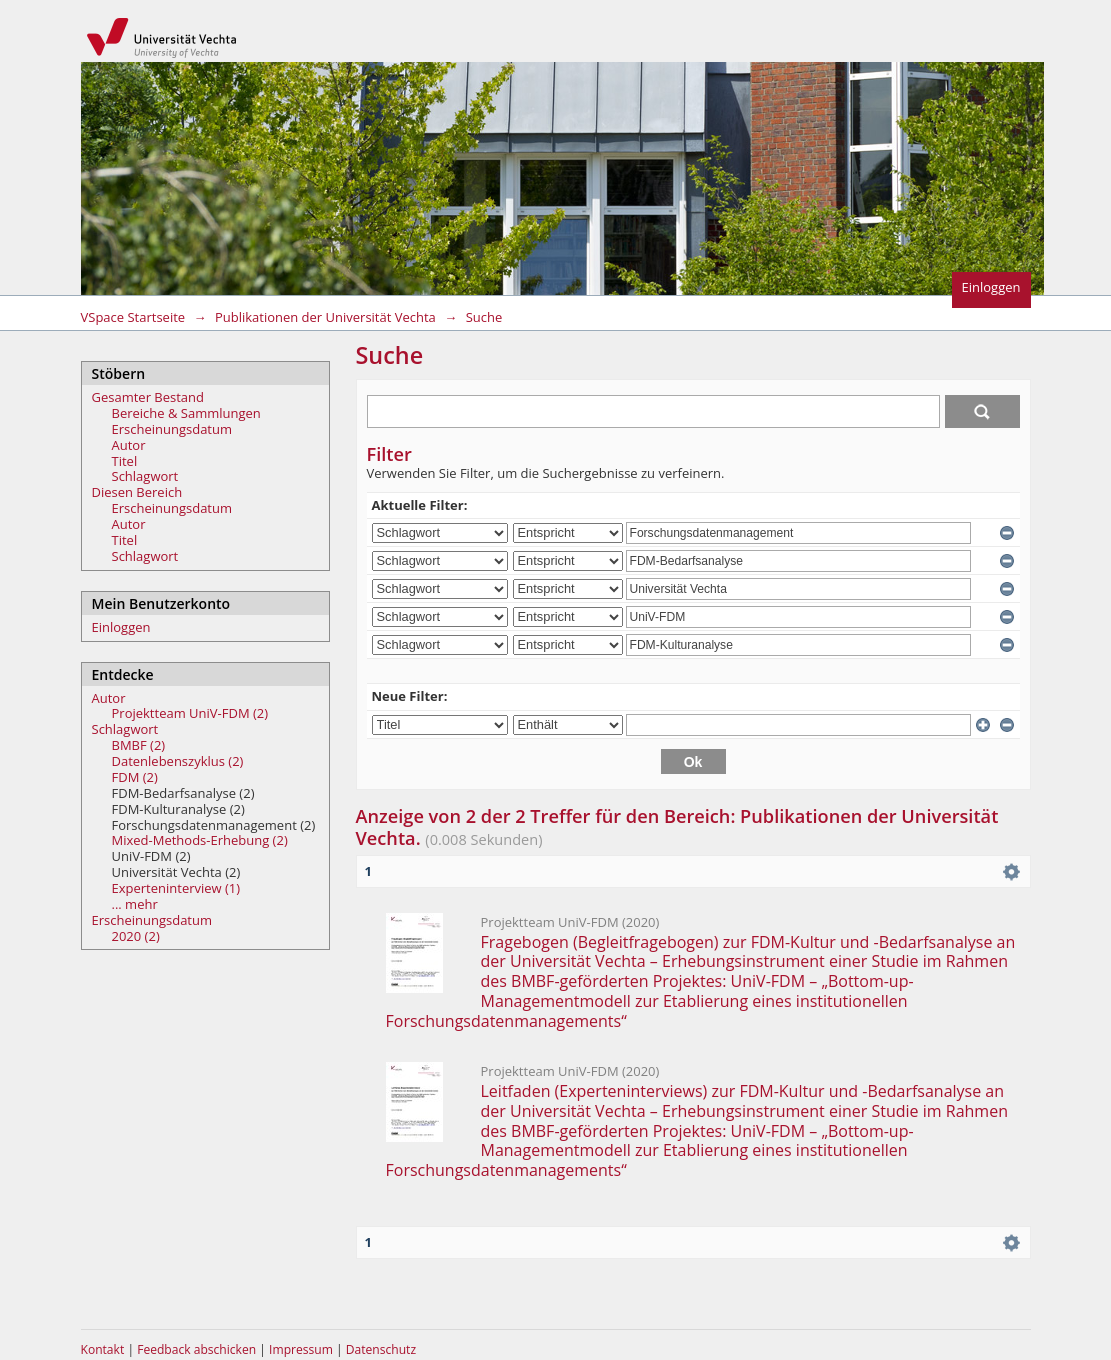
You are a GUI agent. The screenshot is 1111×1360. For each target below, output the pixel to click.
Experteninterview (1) (176, 888)
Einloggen (991, 287)
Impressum (302, 1349)
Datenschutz (381, 1349)
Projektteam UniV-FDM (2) (190, 713)
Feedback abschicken (196, 1349)
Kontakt (103, 1349)
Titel (125, 461)
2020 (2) (136, 936)
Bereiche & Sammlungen (186, 413)
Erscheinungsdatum (172, 429)
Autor (129, 445)
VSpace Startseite (133, 317)
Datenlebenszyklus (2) (178, 761)
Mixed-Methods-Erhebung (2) (200, 840)
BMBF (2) (139, 745)
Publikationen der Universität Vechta (325, 317)
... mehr (135, 904)
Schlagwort (145, 476)
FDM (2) (135, 777)
